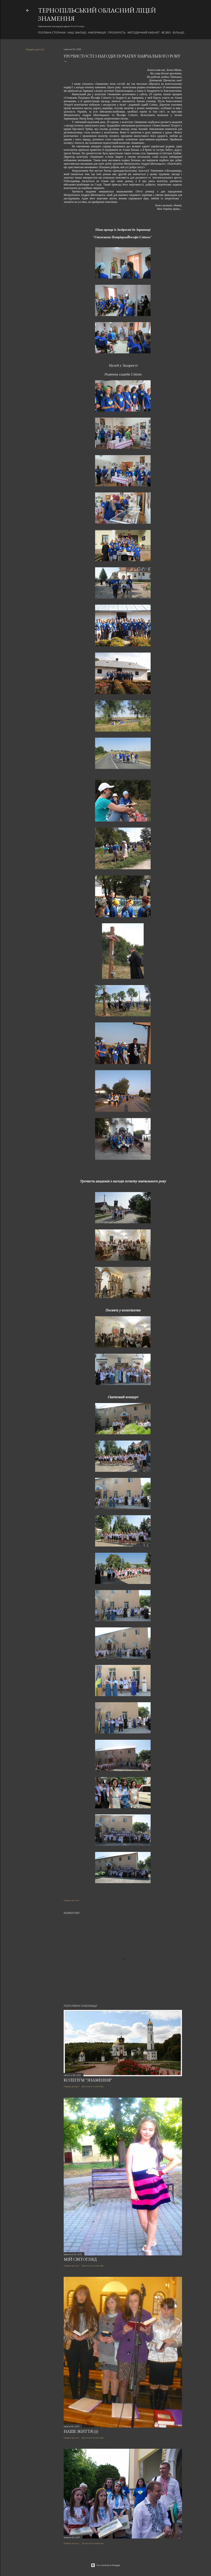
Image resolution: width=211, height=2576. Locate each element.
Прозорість (117, 32)
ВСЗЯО (166, 32)
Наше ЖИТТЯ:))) (81, 2431)
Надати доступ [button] (35, 49)
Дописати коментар (93, 2086)
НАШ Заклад (76, 32)
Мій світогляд (80, 2259)
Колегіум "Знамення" (88, 2080)
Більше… (179, 32)
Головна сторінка (52, 32)
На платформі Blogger (105, 2565)
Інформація (97, 32)
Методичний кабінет (144, 32)
